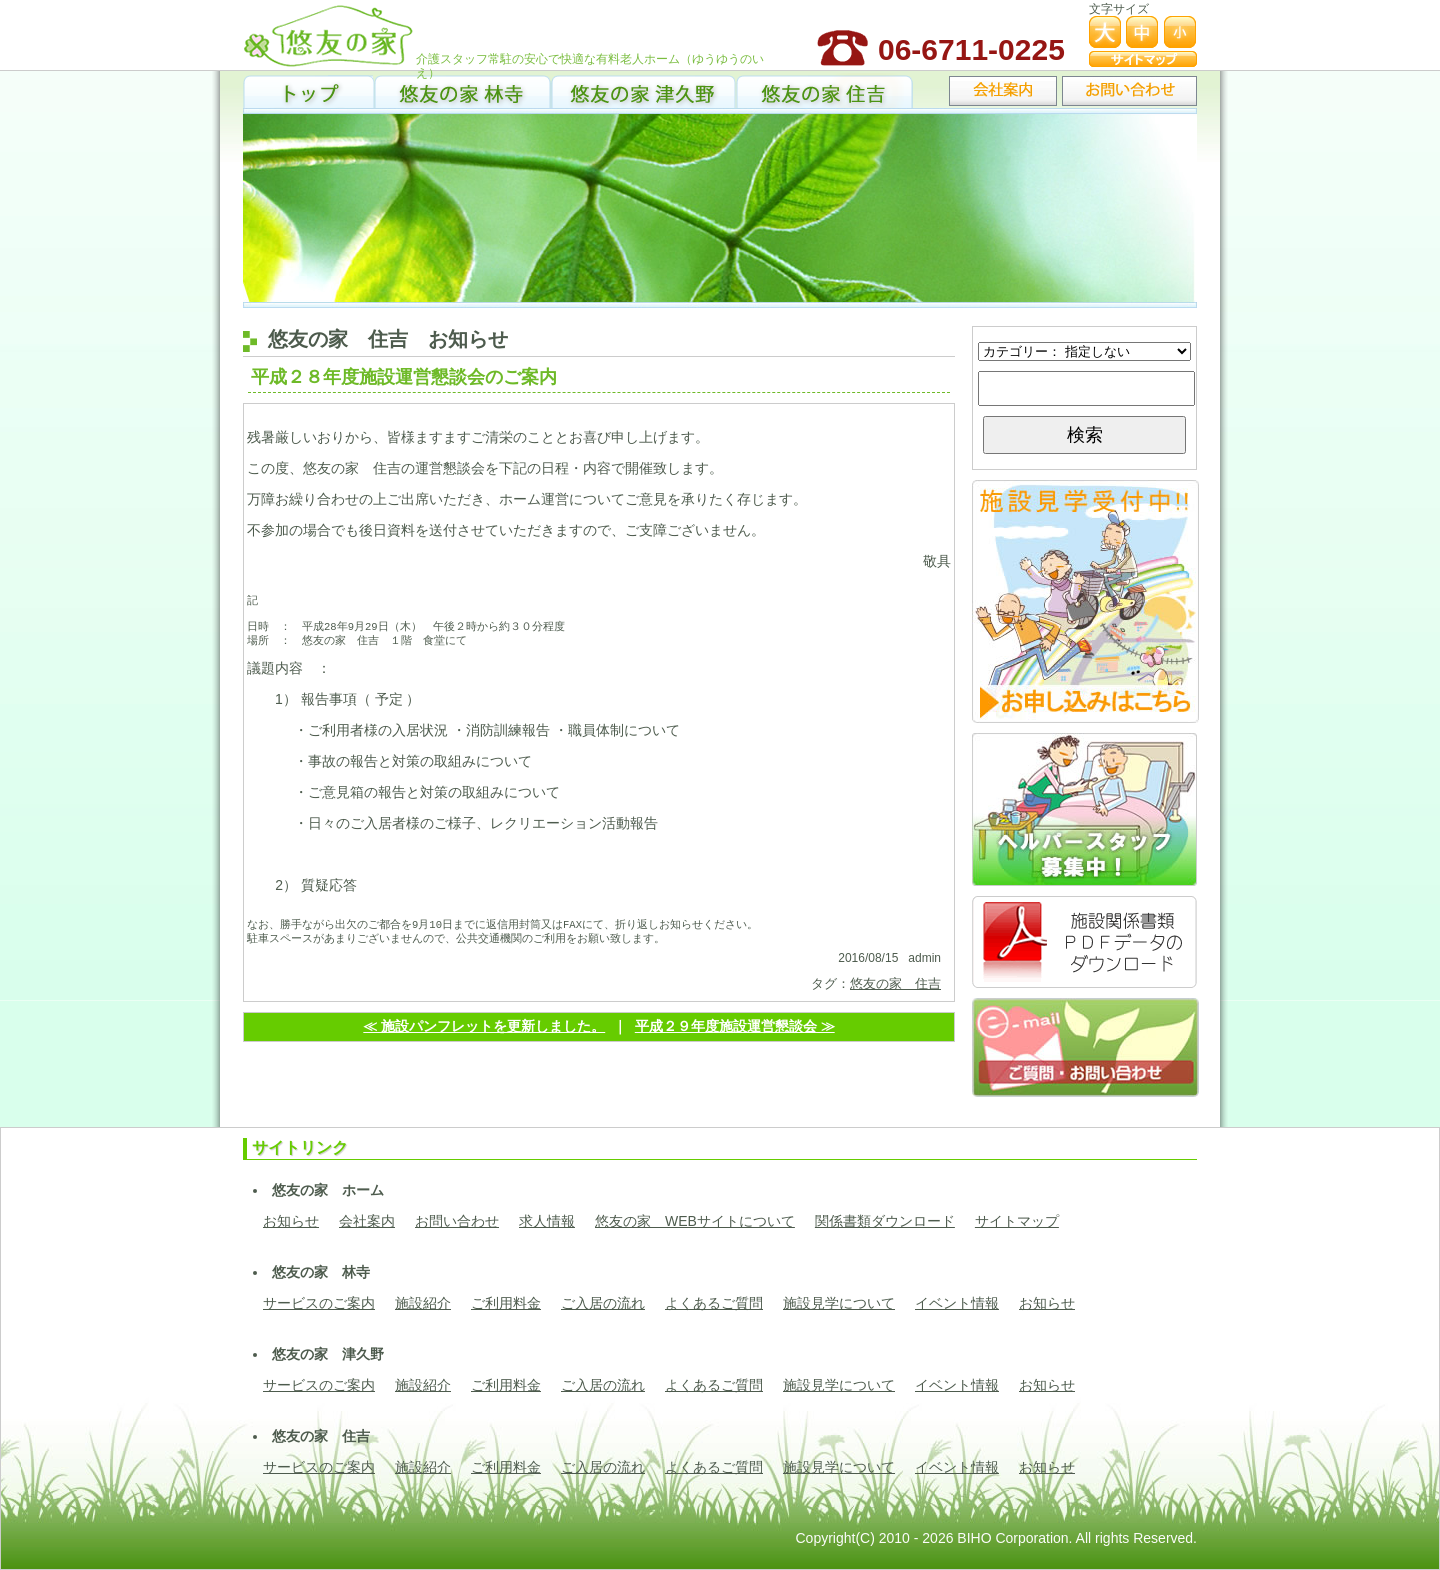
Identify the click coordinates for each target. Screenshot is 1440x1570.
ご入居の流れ (603, 1303)
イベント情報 (957, 1303)
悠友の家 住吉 (824, 90)
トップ (308, 90)
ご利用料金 (506, 1303)
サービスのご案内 (319, 1303)
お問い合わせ (457, 1221)
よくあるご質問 (714, 1303)
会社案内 (367, 1221)
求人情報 (547, 1221)
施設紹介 (423, 1303)
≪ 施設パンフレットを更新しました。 (484, 1037)
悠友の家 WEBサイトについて (695, 1221)
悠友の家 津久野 (643, 90)
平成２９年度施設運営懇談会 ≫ (735, 1037)
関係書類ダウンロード (885, 1221)
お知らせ (291, 1221)
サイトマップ (1017, 1221)
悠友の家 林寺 (462, 90)
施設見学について (839, 1303)
